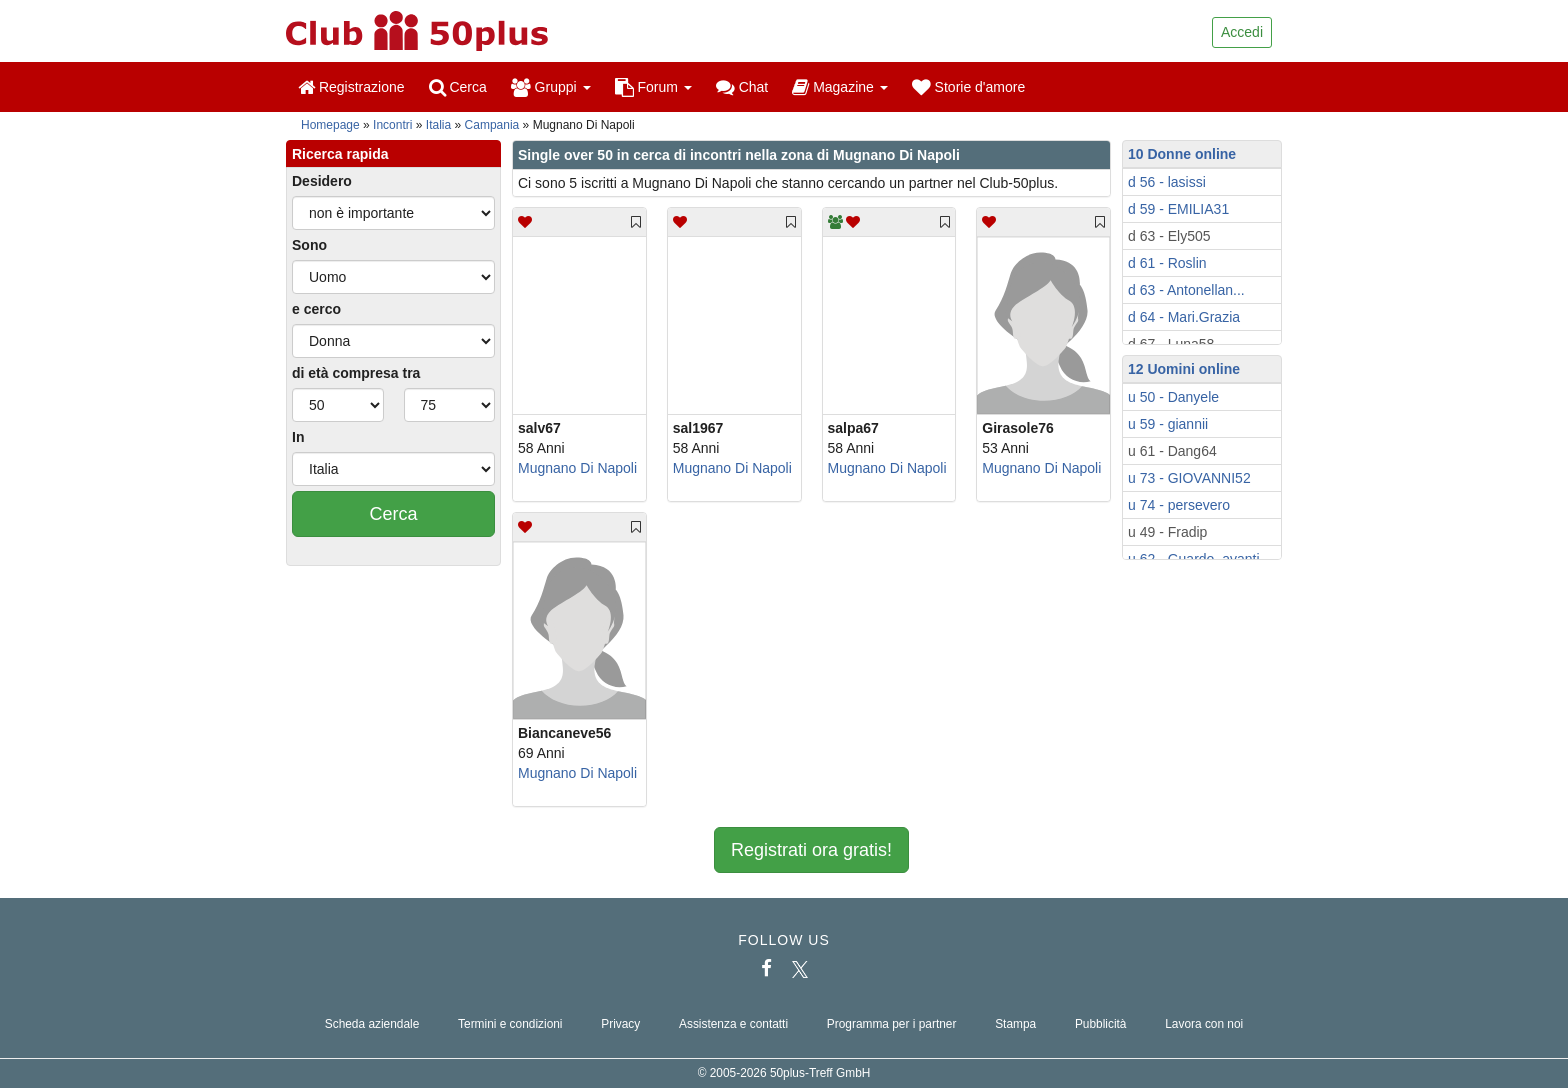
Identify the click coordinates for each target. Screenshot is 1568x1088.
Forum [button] (653, 87)
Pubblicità (1101, 1024)
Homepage (330, 125)
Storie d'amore (969, 87)
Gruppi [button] (551, 87)
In (298, 437)
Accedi (1242, 32)
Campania (492, 125)
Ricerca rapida (340, 154)
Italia (438, 125)
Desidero (322, 181)
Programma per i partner (892, 1024)
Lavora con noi (1204, 1024)
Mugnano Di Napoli (577, 468)
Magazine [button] (839, 87)
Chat (742, 87)
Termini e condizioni (510, 1024)
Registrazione (351, 87)
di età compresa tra (356, 373)
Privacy (620, 1024)
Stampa (1015, 1024)
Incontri (392, 125)
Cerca (458, 87)
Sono (309, 245)
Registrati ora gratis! (811, 850)
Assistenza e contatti (733, 1024)
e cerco (316, 309)
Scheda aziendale (372, 1024)
